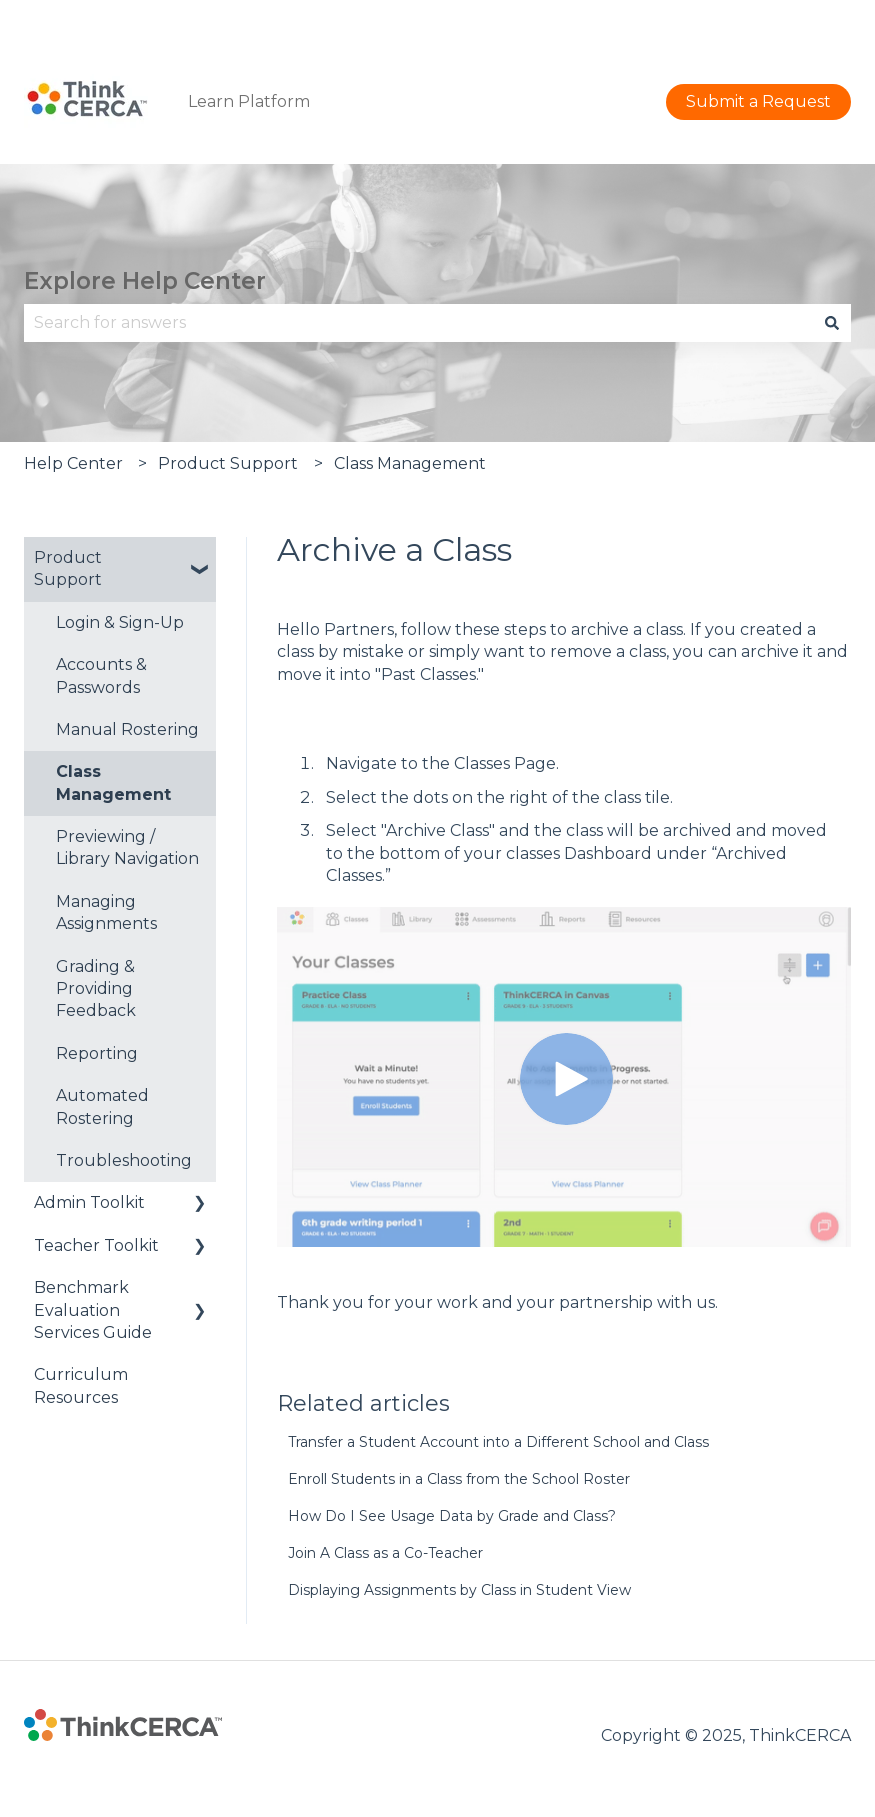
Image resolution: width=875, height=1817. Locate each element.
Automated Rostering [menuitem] (102, 1106)
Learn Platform (249, 101)
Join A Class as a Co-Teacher (385, 1553)
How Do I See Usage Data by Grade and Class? (452, 1516)
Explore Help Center (145, 281)
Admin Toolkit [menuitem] (89, 1202)
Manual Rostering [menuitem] (127, 729)
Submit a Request (778, 19)
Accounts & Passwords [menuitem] (101, 675)
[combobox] (418, 323)
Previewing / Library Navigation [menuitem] (127, 847)
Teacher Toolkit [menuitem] (96, 1245)
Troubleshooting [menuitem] (124, 1160)
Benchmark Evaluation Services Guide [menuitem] (93, 1310)
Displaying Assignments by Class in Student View (459, 1590)
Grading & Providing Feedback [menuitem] (96, 989)
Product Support (228, 463)
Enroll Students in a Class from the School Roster (459, 1479)
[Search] (832, 323)
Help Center (73, 463)
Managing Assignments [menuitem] (106, 912)
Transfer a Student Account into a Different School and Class (498, 1442)
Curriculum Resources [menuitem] (81, 1385)
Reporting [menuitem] (97, 1053)
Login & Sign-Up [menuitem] (120, 622)
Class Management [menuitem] (113, 782)
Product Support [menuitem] (68, 568)
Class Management (410, 463)
